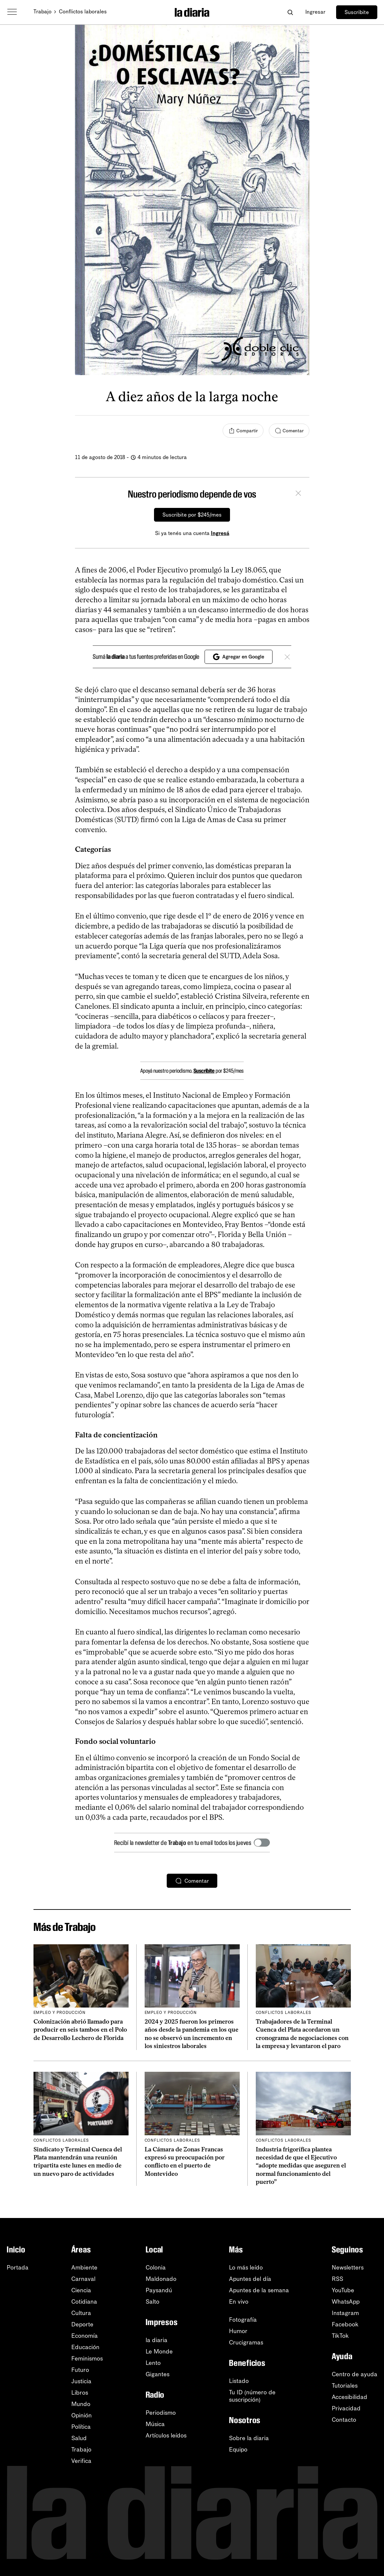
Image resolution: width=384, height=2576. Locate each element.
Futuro (80, 2370)
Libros (79, 2392)
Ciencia (81, 2290)
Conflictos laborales (83, 11)
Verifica (81, 2461)
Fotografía (243, 2319)
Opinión (81, 2415)
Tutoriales (345, 2385)
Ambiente (84, 2267)
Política (81, 2426)
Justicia (81, 2381)
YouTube (343, 2290)
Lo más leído (246, 2267)
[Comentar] (289, 431)
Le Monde (159, 2351)
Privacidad (346, 2408)
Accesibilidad (349, 2397)
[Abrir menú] (12, 12)
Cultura (81, 2313)
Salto (152, 2301)
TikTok (340, 2335)
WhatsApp (346, 2301)
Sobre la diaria (249, 2438)
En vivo (238, 2301)
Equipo (238, 2449)
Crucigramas (246, 2342)
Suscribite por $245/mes (192, 515)
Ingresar (315, 12)
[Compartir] (243, 431)
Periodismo (161, 2412)
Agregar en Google (238, 656)
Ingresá (220, 533)
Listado (239, 2381)
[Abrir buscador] (290, 12)
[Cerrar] (298, 494)
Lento (153, 2363)
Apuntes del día (250, 2279)
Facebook (345, 2324)
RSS (337, 2279)
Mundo (80, 2404)
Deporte (82, 2324)
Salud (79, 2438)
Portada (17, 2267)
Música (155, 2424)
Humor (238, 2331)
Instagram (345, 2313)
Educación (85, 2347)
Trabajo (42, 11)
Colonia (156, 2267)
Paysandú (159, 2290)
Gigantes (157, 2374)
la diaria (156, 2340)
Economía (84, 2335)
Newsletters (348, 2267)
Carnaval (83, 2279)
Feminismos (87, 2358)
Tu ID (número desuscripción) (252, 2396)
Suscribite (356, 12)
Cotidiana (84, 2301)
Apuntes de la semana (259, 2290)
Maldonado (161, 2279)
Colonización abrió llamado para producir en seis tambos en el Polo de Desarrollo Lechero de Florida (80, 2030)
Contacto (344, 2419)
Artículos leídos (166, 2435)
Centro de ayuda (354, 2374)
